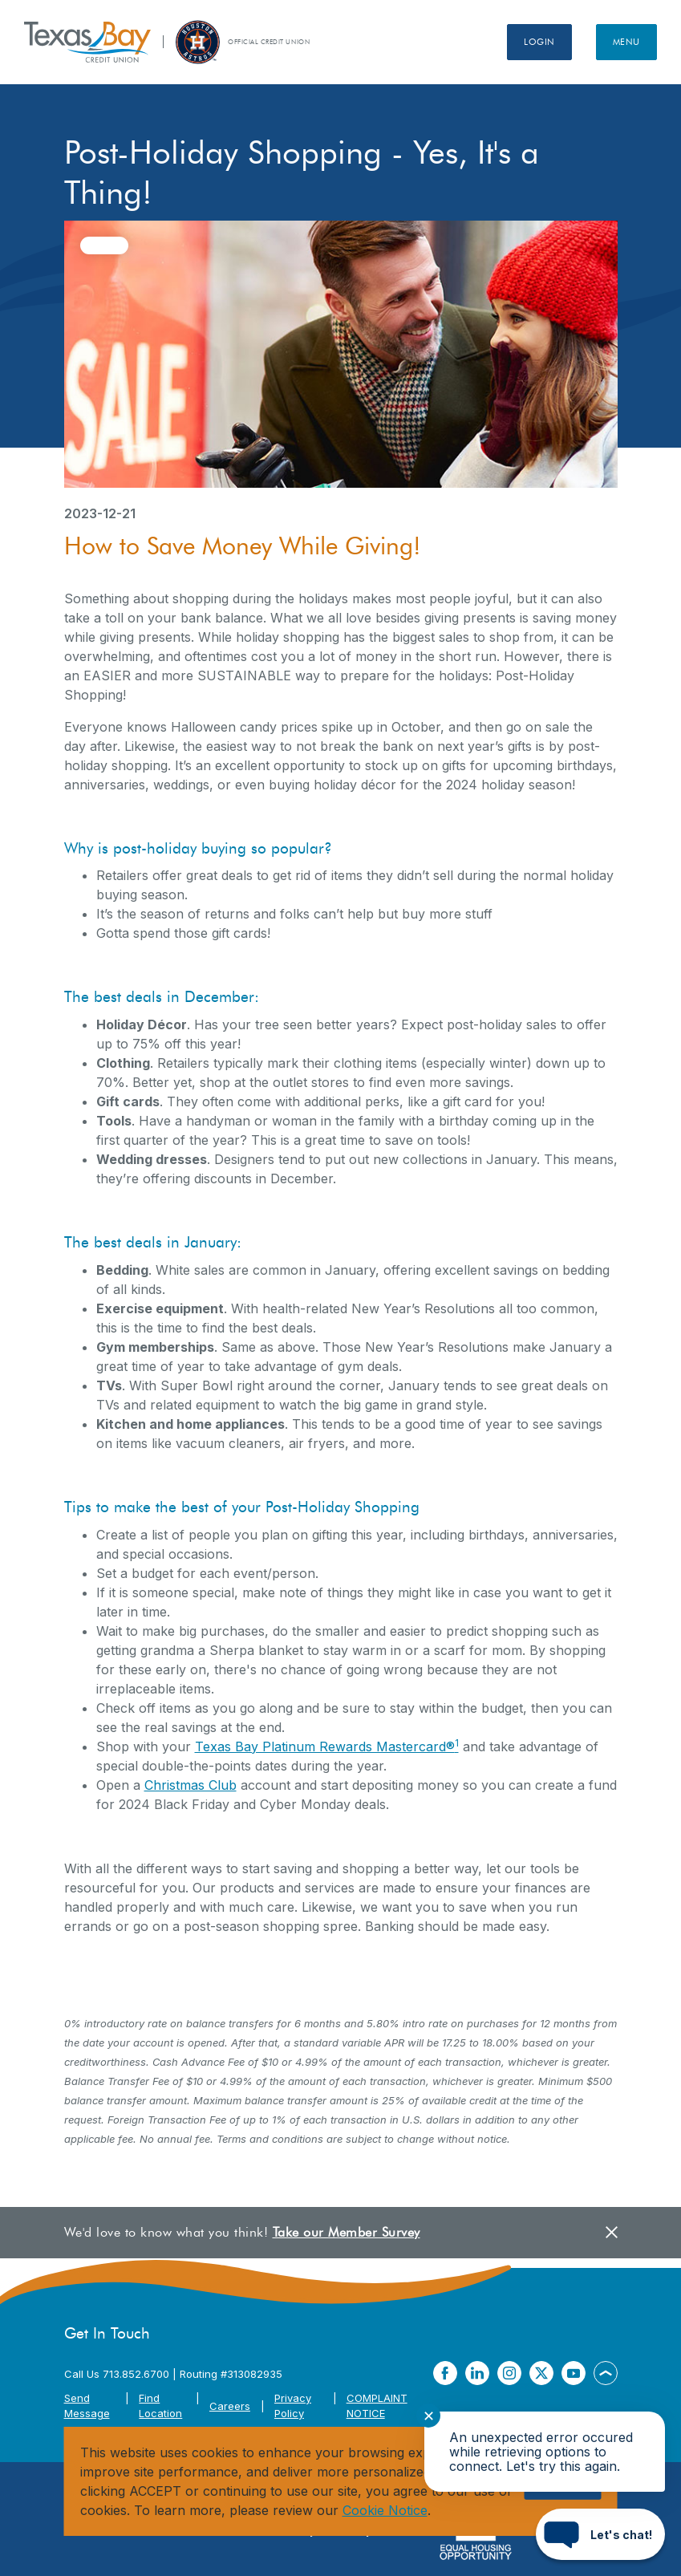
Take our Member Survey (346, 2232)
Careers (229, 2406)
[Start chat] (600, 2534)
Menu (626, 41)
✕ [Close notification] (429, 2416)
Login (539, 41)
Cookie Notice (385, 2510)
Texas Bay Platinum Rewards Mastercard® (327, 1746)
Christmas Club (190, 1785)
